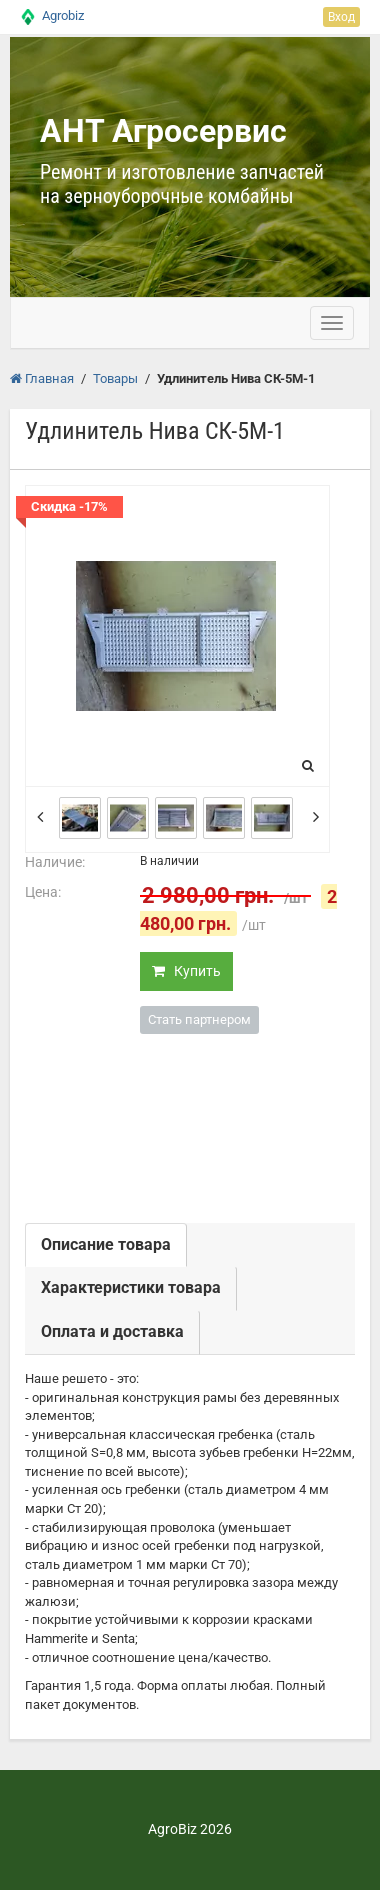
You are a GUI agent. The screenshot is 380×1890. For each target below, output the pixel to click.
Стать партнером (199, 1019)
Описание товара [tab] (106, 1244)
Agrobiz (63, 15)
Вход (341, 17)
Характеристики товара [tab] (131, 1287)
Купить (186, 971)
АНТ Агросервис (163, 131)
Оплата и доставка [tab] (112, 1331)
